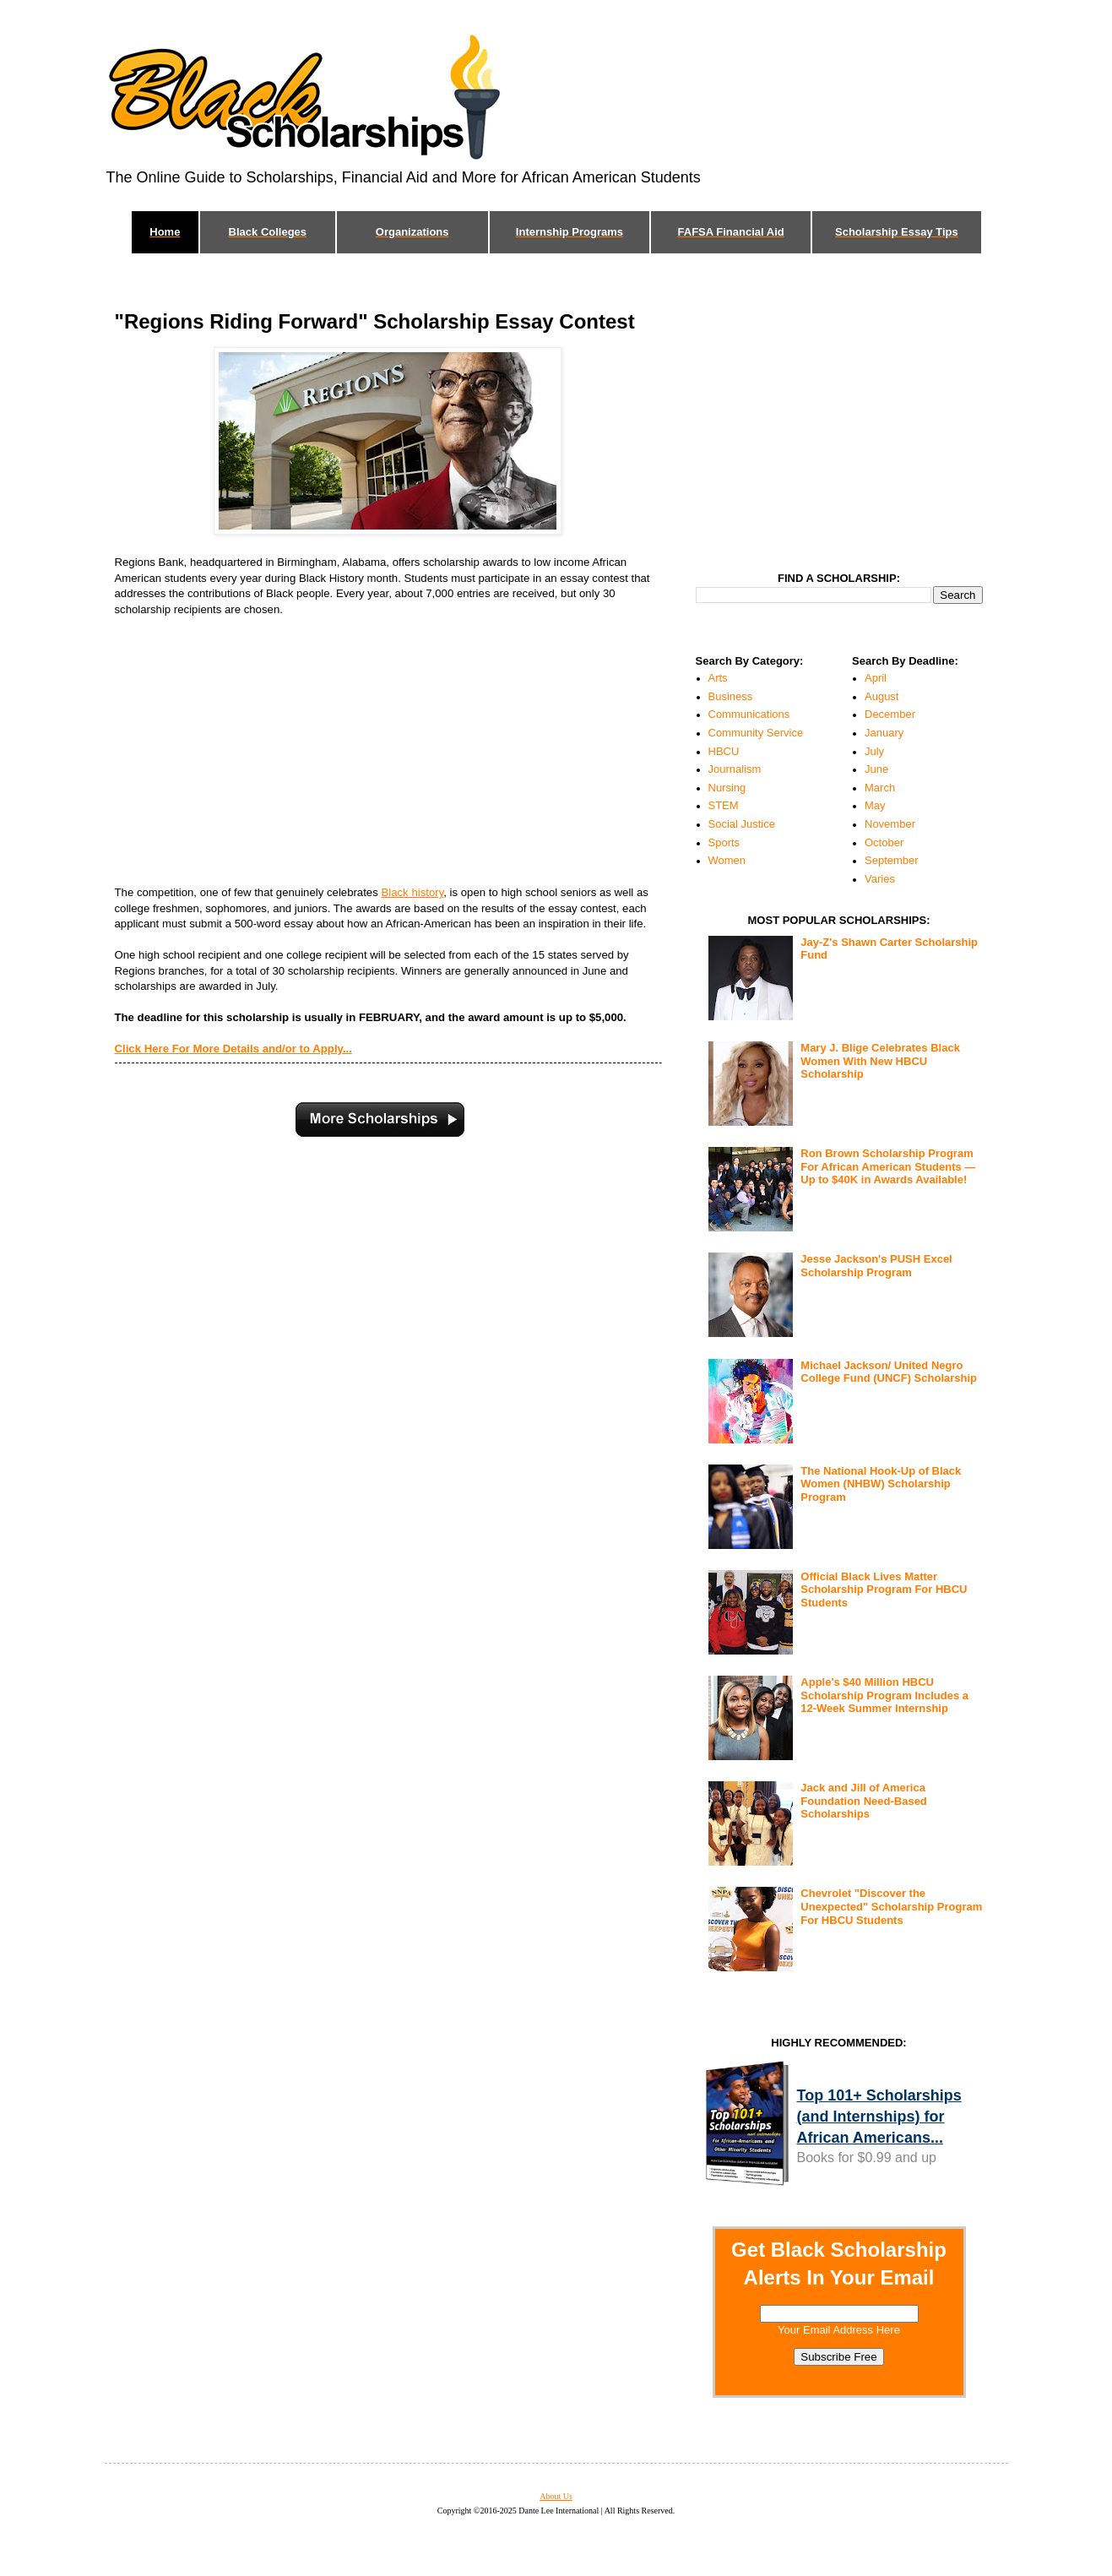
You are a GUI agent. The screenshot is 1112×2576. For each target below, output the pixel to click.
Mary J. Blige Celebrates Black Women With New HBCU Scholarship (880, 1060)
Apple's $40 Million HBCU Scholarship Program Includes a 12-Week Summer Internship (884, 1695)
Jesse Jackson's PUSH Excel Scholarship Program (876, 1266)
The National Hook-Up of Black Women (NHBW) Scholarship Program (880, 1484)
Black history (412, 892)
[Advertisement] (368, 751)
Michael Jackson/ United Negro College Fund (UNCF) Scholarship (888, 1372)
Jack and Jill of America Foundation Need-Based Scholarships (863, 1800)
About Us (556, 2496)
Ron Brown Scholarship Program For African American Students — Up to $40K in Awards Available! (887, 1166)
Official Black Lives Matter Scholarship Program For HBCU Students (883, 1589)
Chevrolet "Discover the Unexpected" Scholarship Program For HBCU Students (891, 1906)
